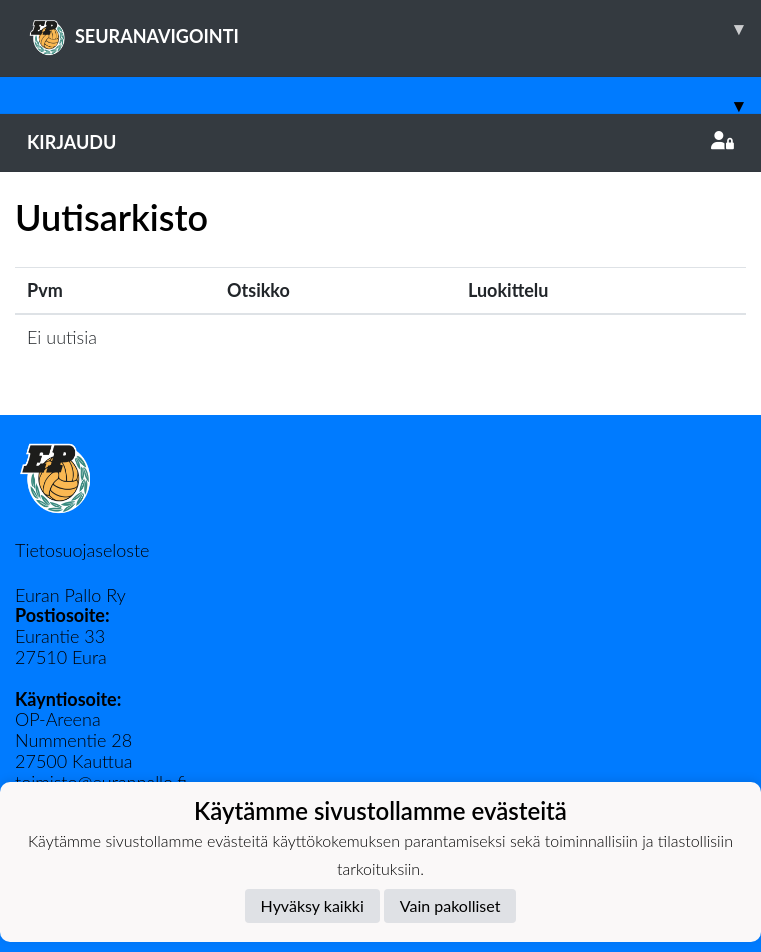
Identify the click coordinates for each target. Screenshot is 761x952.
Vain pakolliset (450, 905)
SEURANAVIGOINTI (394, 29)
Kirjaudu (380, 142)
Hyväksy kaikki (312, 905)
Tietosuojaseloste (82, 550)
